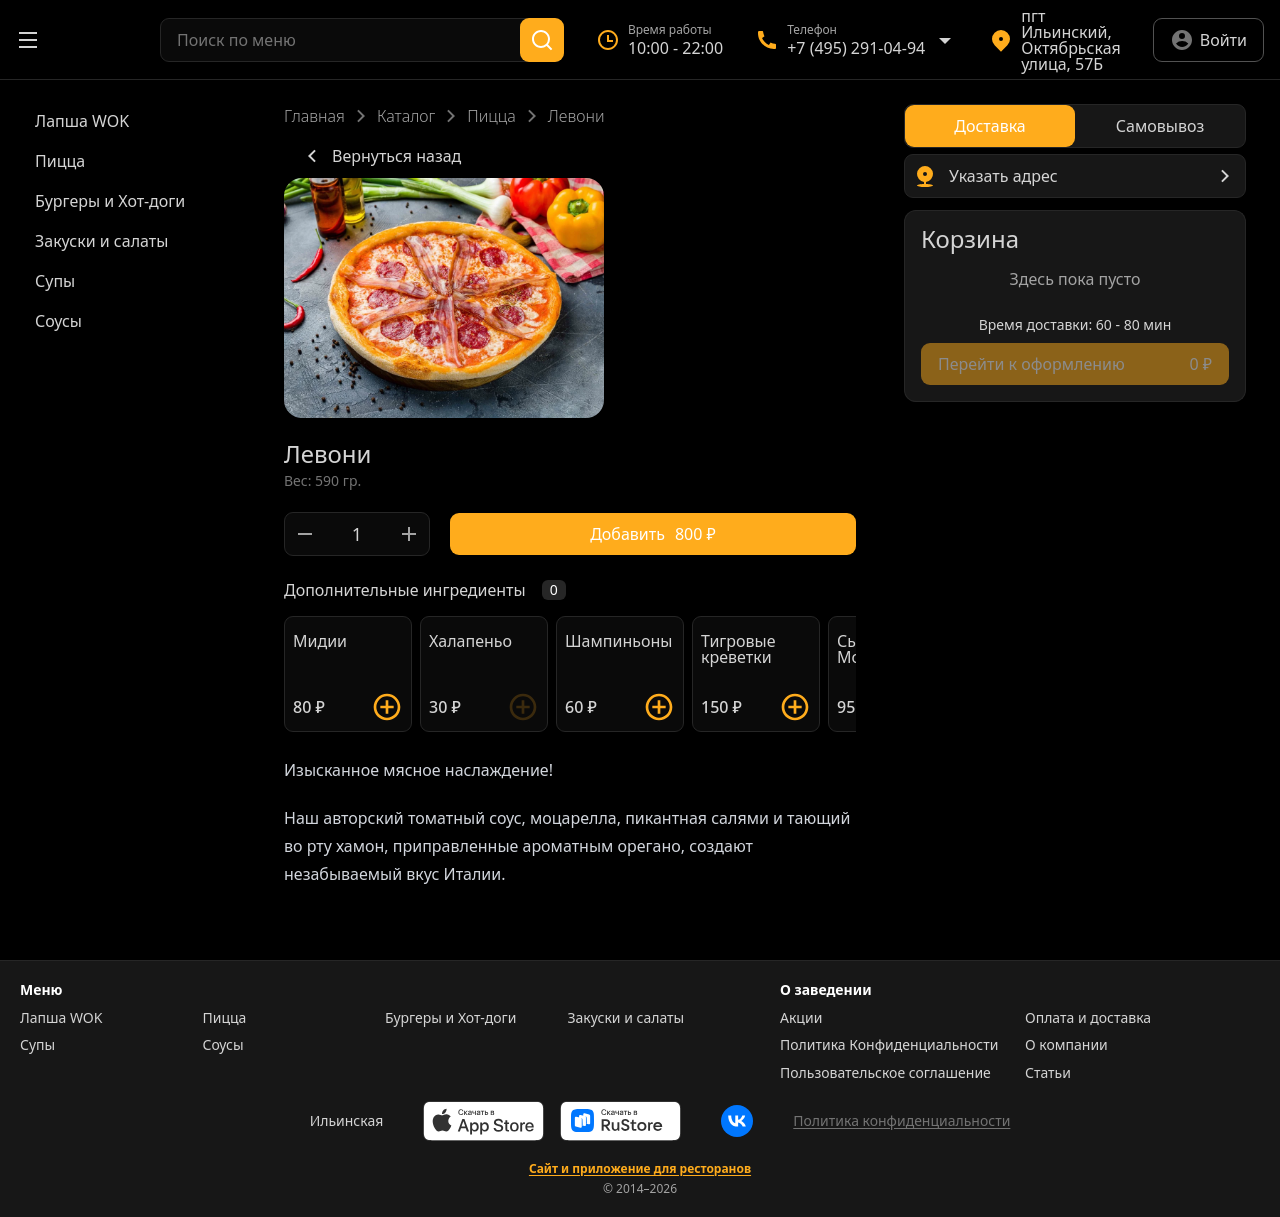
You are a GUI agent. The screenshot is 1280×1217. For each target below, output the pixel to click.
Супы (37, 1045)
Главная (314, 116)
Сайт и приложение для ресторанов (640, 1169)
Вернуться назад (380, 156)
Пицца (491, 116)
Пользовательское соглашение (885, 1073)
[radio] (990, 126)
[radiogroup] (1075, 126)
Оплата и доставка (1088, 1018)
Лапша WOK (61, 1018)
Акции (801, 1018)
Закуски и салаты (626, 1018)
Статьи (1048, 1073)
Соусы (223, 1045)
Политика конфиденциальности (901, 1120)
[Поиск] (542, 40)
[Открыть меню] (28, 40)
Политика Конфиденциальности (889, 1045)
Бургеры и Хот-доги (450, 1018)
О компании (1066, 1045)
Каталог (406, 116)
